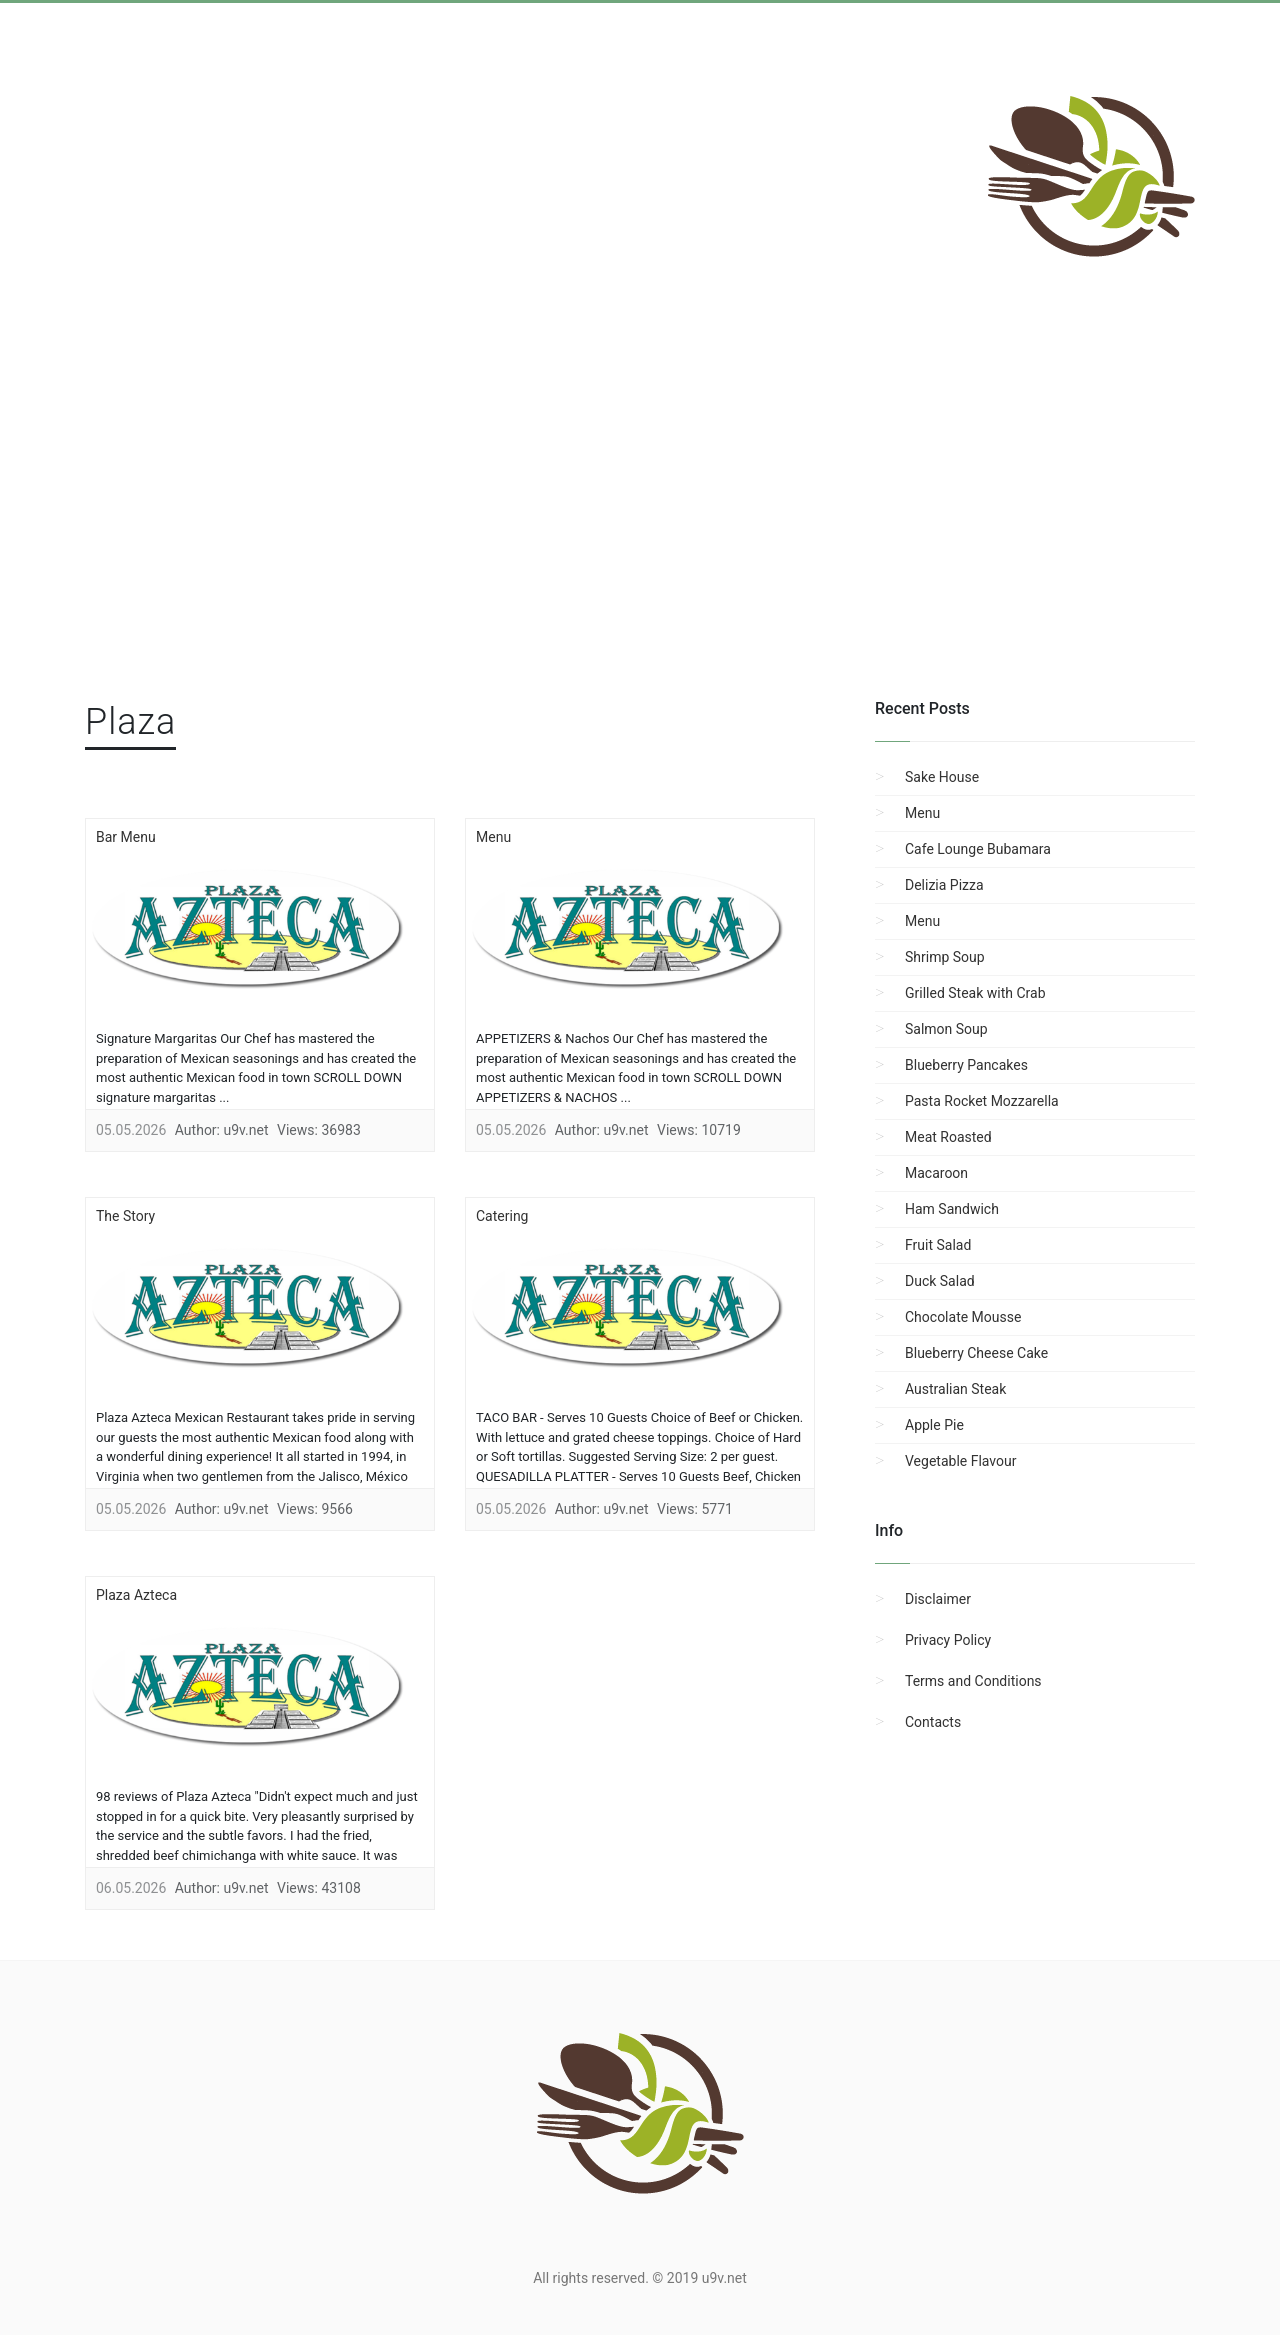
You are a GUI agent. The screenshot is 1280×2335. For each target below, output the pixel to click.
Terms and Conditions (973, 1681)
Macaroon (936, 1173)
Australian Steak (955, 1389)
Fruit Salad (938, 1245)
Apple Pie (934, 1425)
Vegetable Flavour (960, 1461)
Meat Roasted (948, 1137)
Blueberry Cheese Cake (976, 1353)
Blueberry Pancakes (966, 1065)
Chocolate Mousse (963, 1317)
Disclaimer (938, 1599)
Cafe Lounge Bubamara (978, 849)
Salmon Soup (946, 1029)
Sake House (942, 777)
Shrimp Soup (945, 957)
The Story (125, 1216)
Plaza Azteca (136, 1595)
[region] (640, 531)
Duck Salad (940, 1281)
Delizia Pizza (944, 885)
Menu (493, 837)
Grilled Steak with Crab (975, 993)
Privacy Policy (948, 1640)
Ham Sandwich (952, 1209)
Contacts (933, 1722)
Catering (502, 1216)
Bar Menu (126, 837)
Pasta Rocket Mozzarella (982, 1101)
